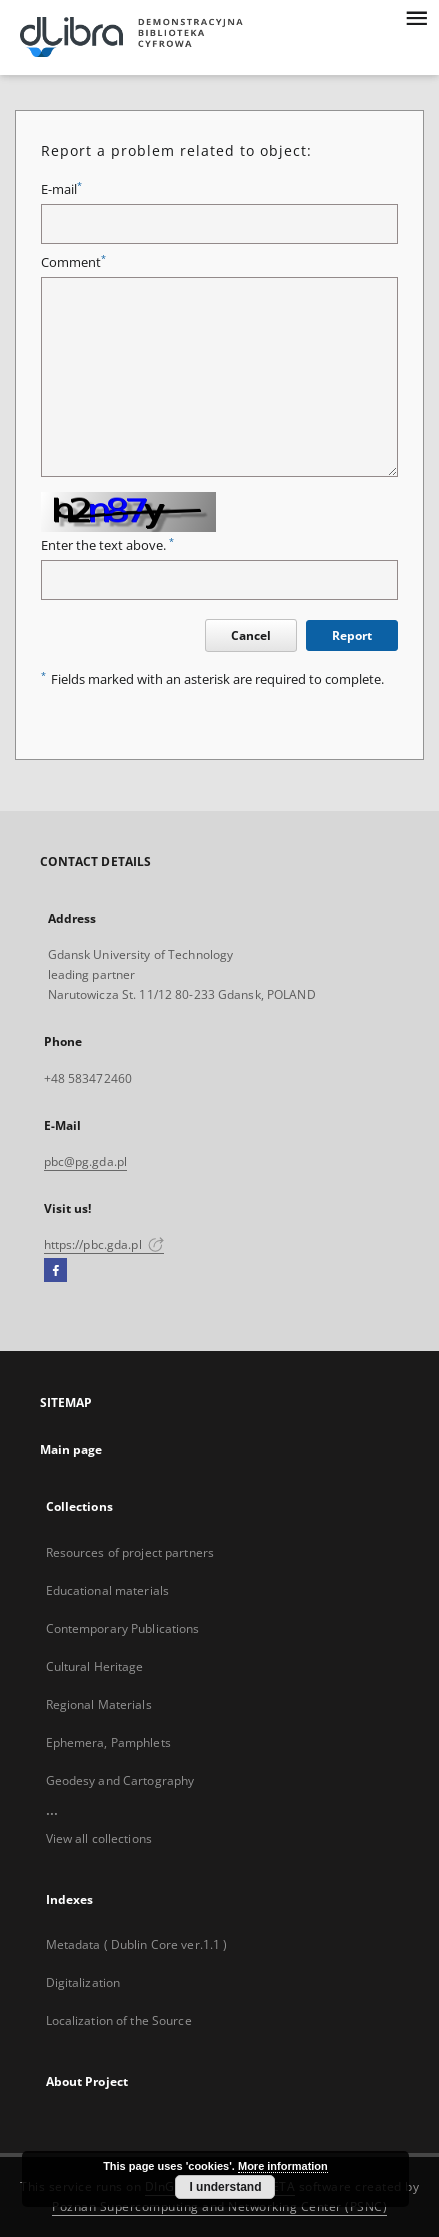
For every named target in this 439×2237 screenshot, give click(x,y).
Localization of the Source (119, 2020)
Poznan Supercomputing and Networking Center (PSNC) (219, 2206)
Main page (71, 1449)
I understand (225, 2187)
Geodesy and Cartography (120, 1780)
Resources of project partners (130, 1552)
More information (283, 2166)
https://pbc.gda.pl (104, 1244)
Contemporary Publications (123, 1628)
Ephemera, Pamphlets (108, 1742)
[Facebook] (55, 1271)
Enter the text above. (107, 545)
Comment (73, 262)
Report (352, 635)
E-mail (61, 189)
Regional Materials (99, 1704)
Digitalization (83, 1982)
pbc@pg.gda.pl (86, 1161)
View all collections (99, 1838)
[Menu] (416, 16)
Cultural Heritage (95, 1666)
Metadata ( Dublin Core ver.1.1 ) (137, 1944)
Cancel (251, 635)
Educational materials (108, 1590)
